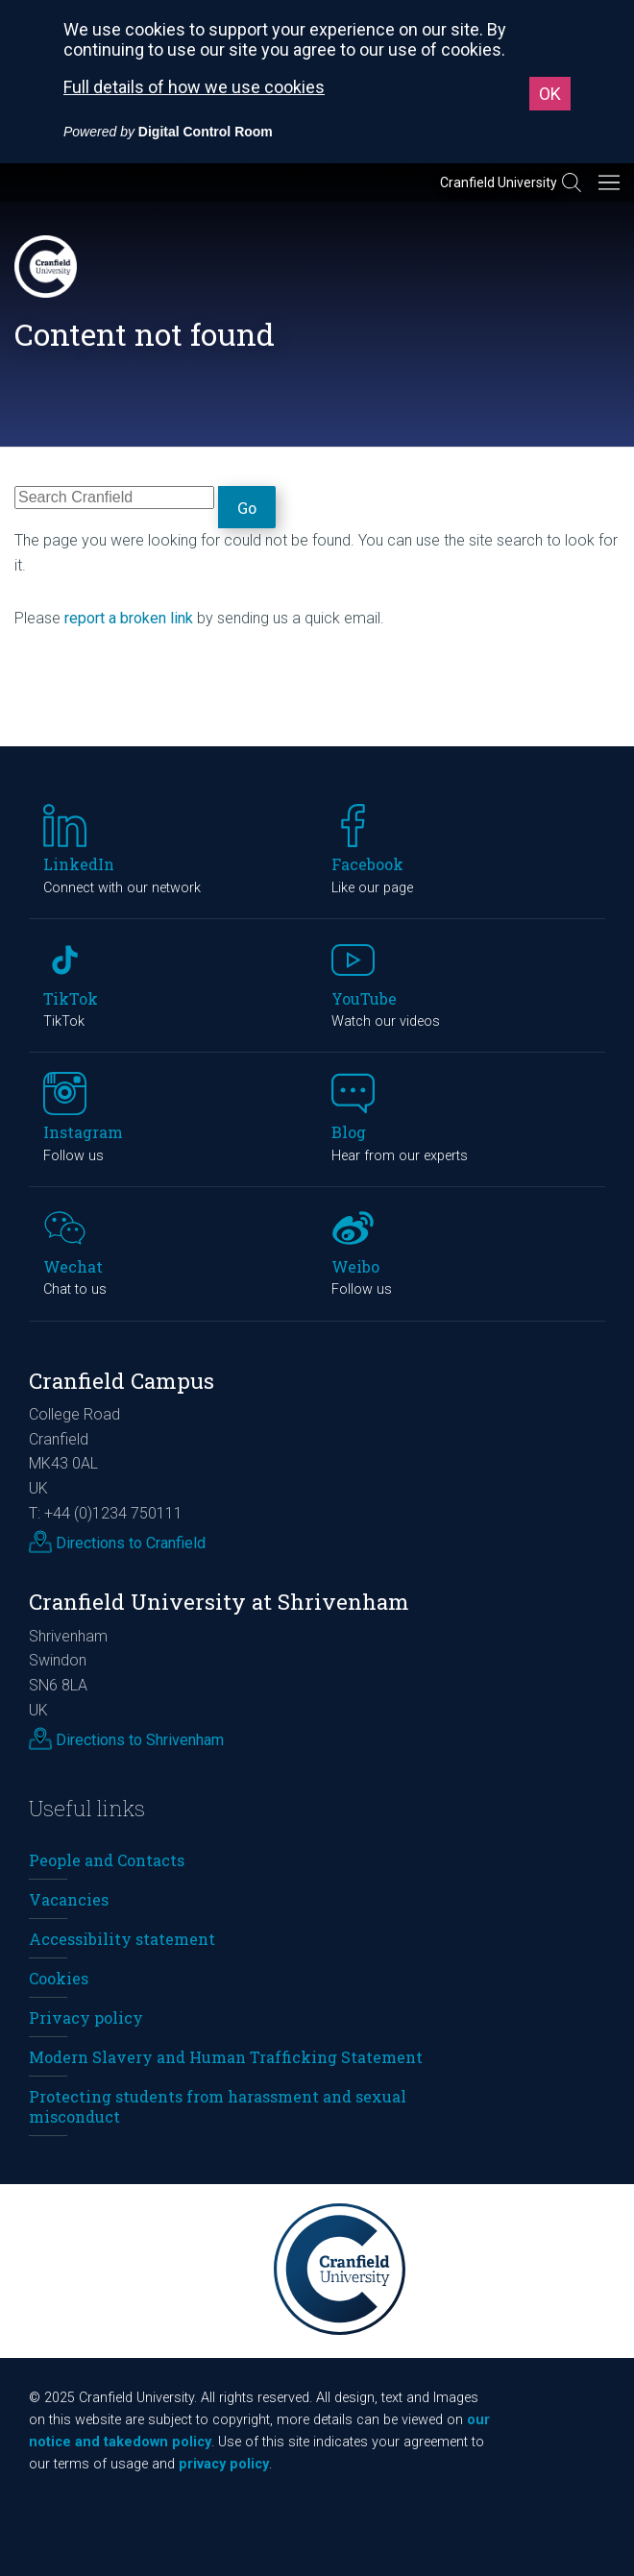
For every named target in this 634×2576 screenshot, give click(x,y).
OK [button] (550, 94)
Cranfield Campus (121, 1381)
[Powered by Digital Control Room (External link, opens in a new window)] (168, 131)
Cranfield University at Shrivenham (219, 1602)
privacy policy (224, 2464)
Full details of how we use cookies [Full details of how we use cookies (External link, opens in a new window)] (194, 87)
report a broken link (128, 618)
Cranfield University (498, 182)
